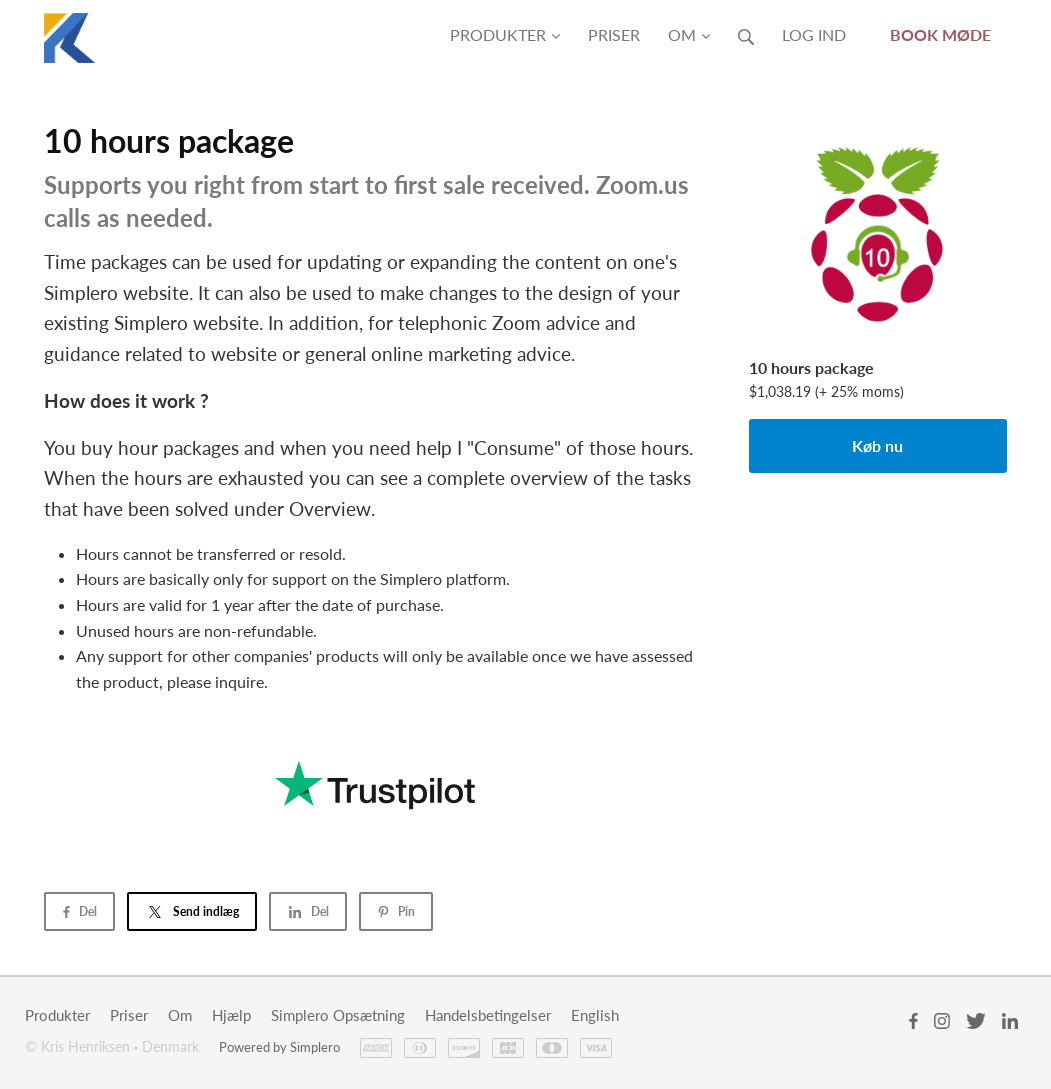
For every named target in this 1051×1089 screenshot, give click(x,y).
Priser (614, 34)
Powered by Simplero (279, 1047)
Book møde (940, 34)
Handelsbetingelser (488, 1015)
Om (689, 34)
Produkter (505, 34)
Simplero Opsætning (338, 1015)
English (595, 1015)
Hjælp (231, 1015)
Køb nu (877, 445)
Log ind (814, 34)
